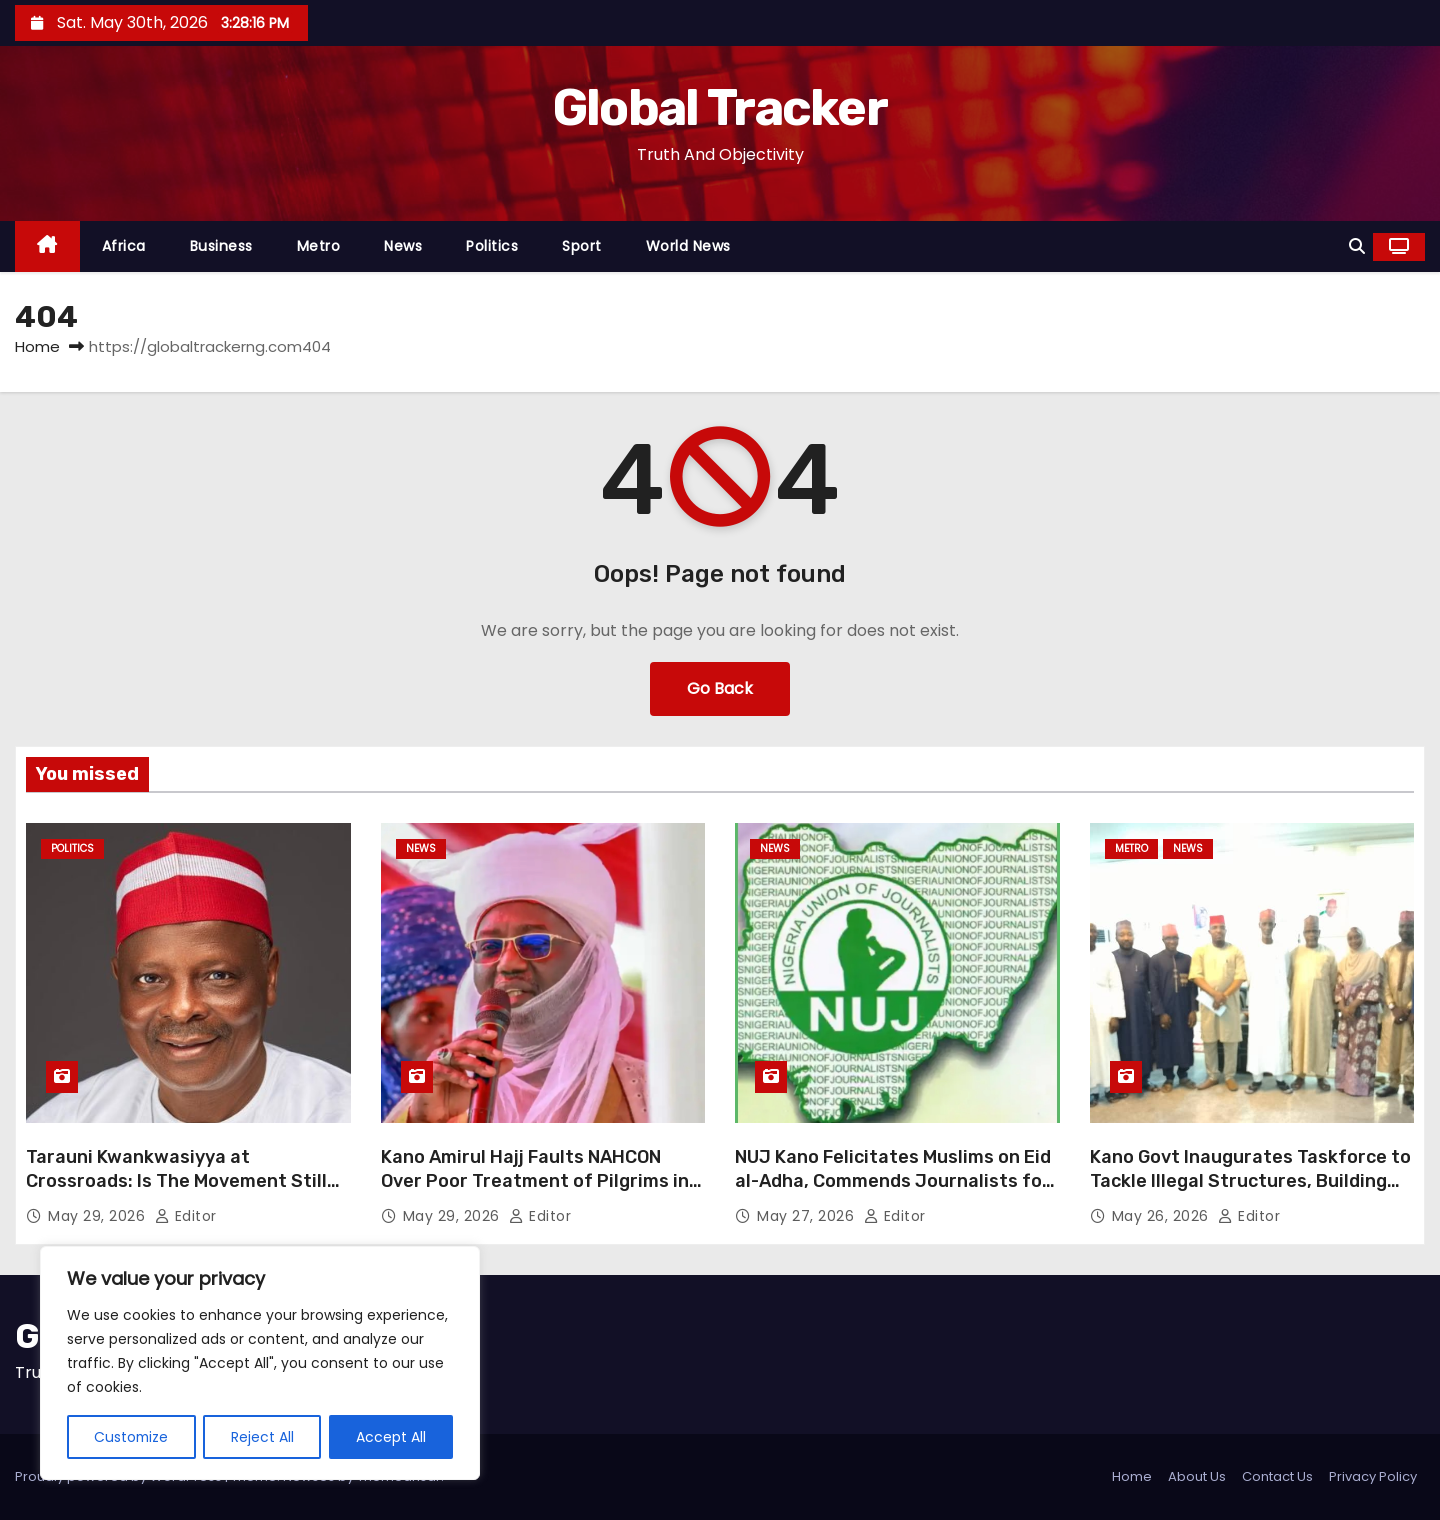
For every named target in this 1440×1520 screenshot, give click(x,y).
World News (688, 246)
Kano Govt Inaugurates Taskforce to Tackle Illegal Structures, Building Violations (1250, 1181)
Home (37, 346)
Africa (124, 246)
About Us (1197, 1476)
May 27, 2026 (808, 1216)
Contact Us (1277, 1476)
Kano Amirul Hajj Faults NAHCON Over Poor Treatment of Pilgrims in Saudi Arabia (535, 1181)
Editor (186, 1216)
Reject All (263, 1437)
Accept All (391, 1437)
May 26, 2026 (1163, 1216)
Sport (582, 246)
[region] (260, 1363)
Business (221, 246)
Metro (319, 246)
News (403, 246)
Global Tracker (720, 108)
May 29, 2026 (99, 1216)
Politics (492, 246)
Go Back (720, 688)
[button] (1357, 246)
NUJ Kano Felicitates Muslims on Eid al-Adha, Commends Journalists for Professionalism (893, 1181)
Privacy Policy (1373, 1476)
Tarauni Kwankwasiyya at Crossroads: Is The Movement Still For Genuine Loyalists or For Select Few (180, 1193)
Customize (132, 1437)
